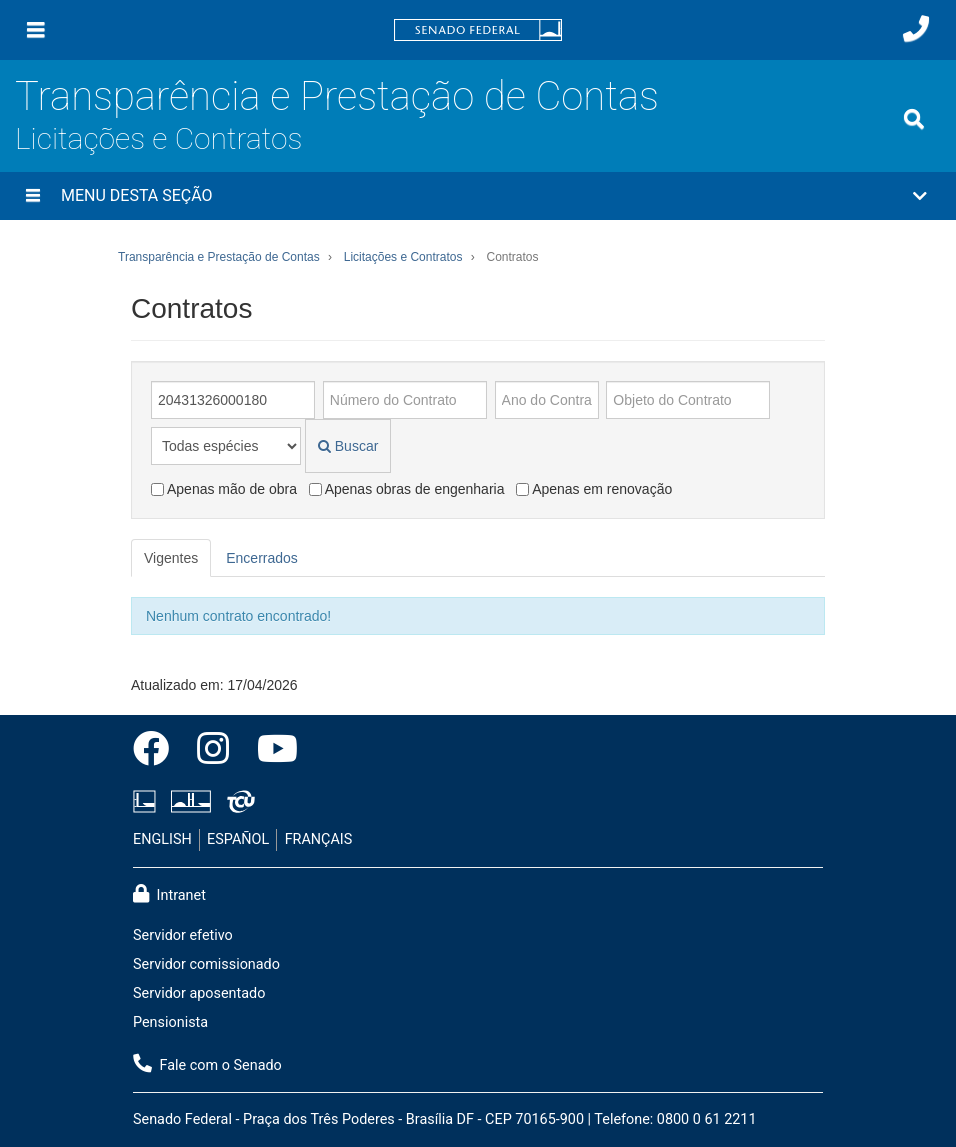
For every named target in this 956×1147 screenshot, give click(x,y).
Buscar (348, 446)
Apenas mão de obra (224, 489)
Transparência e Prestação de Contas (337, 96)
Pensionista (170, 1022)
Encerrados (262, 558)
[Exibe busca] (914, 119)
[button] (478, 196)
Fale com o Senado (207, 1064)
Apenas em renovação (594, 489)
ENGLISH (162, 839)
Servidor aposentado (199, 993)
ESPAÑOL (238, 839)
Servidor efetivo (183, 935)
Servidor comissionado (206, 964)
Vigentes (171, 558)
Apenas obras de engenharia (407, 489)
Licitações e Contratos (158, 138)
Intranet (169, 894)
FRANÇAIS (319, 839)
